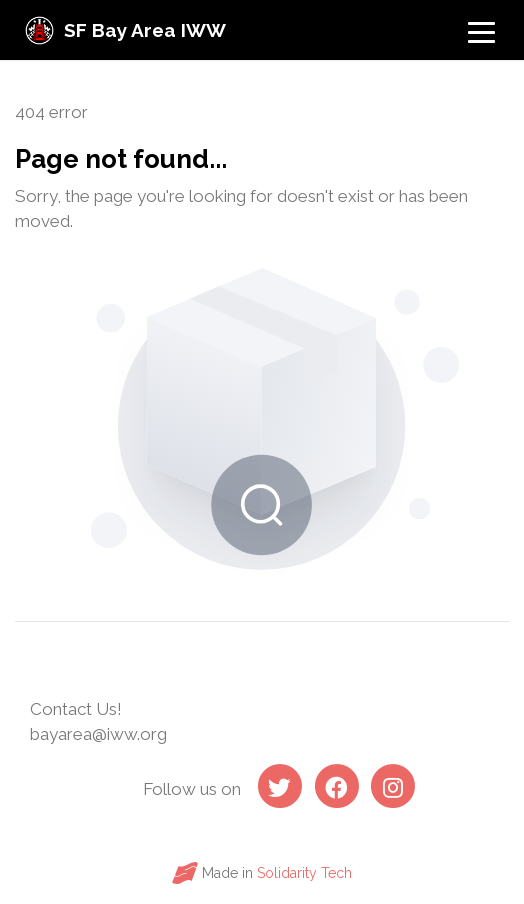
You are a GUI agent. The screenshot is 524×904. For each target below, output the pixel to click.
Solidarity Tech (304, 873)
